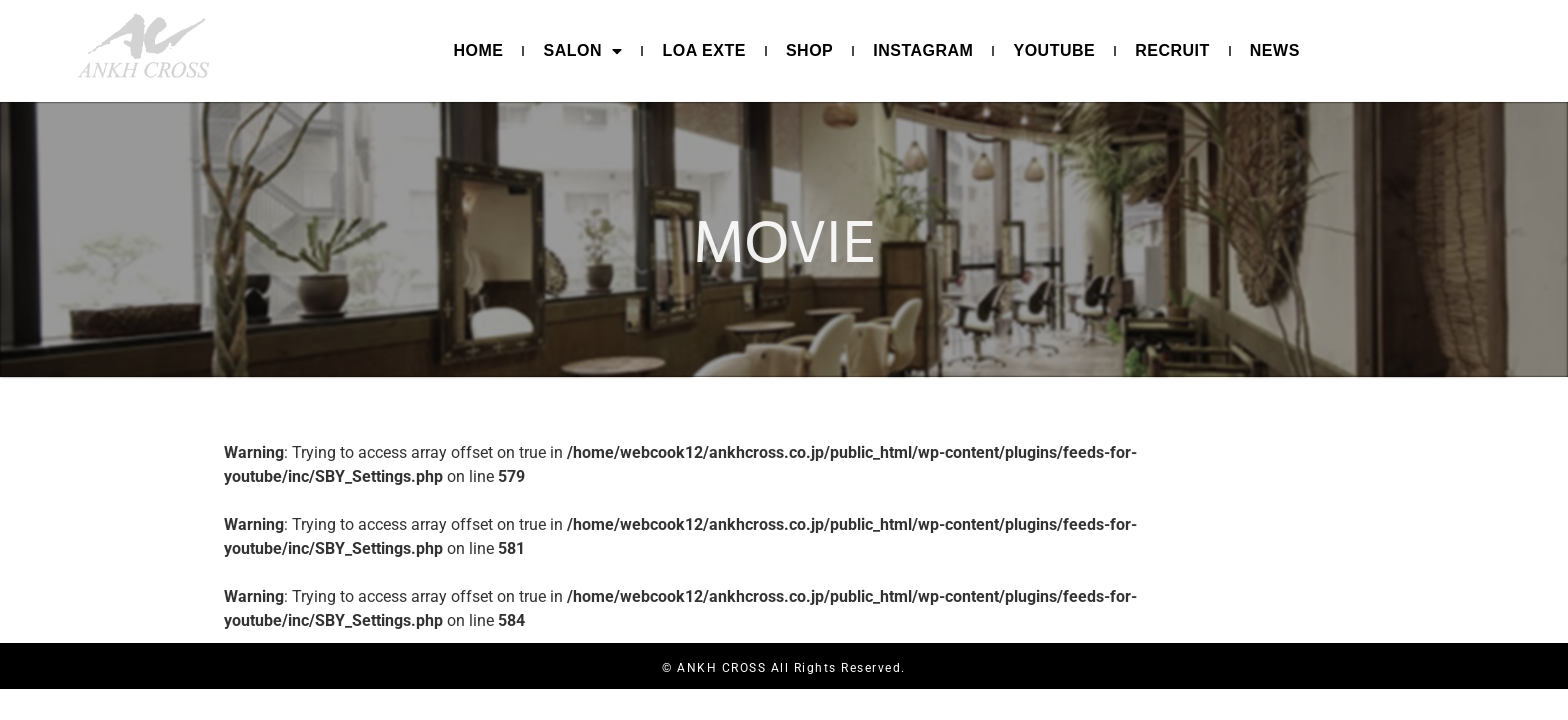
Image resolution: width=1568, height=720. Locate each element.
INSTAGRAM (923, 50)
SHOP (809, 50)
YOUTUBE (1054, 50)
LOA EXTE (703, 50)
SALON (582, 51)
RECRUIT (1172, 50)
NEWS (1275, 50)
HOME (478, 50)
